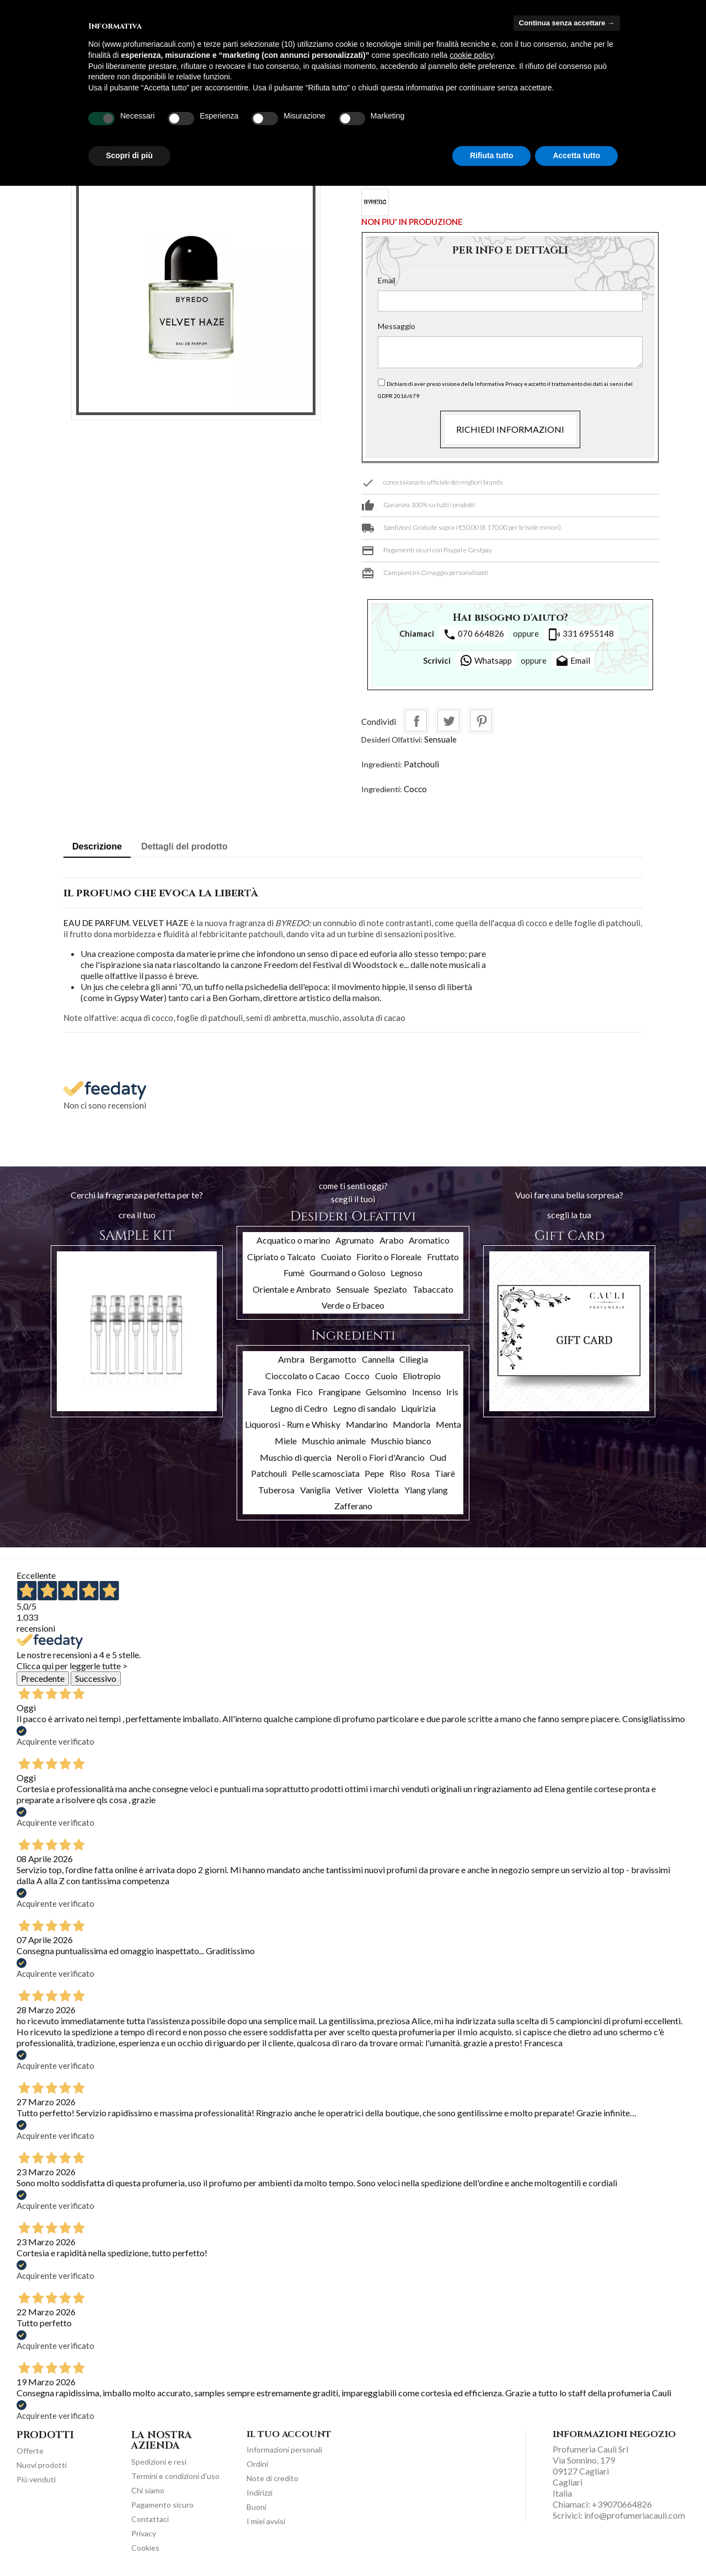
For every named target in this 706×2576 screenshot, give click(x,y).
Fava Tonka (269, 1391)
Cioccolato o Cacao (302, 1375)
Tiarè (445, 1473)
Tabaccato (433, 1289)
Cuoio (386, 1375)
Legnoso (406, 1272)
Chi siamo (147, 2490)
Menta (448, 1424)
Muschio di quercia (295, 1457)
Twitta (448, 720)
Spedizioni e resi (158, 2461)
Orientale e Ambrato (292, 1289)
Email (386, 280)
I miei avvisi (266, 2521)
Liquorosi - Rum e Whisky (292, 1424)
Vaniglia (315, 1490)
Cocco (415, 789)
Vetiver (349, 1490)
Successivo (95, 1678)
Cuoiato (336, 1256)
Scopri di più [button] (129, 155)
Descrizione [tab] (97, 846)
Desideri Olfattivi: (391, 739)
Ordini (257, 2464)
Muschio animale (334, 1440)
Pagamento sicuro (162, 2504)
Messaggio (396, 326)
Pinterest (480, 720)
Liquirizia (418, 1408)
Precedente (43, 1678)
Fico (304, 1391)
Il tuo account (289, 2434)
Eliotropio (422, 1375)
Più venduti (36, 2479)
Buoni (256, 2507)
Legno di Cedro (299, 1408)
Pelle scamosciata (326, 1473)
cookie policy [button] (471, 55)
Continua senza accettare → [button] (566, 23)
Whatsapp (485, 660)
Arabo (391, 1240)
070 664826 (473, 634)
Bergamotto (332, 1359)
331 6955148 (581, 634)
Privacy (143, 2533)
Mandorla (411, 1424)
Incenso (426, 1391)
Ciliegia (413, 1359)
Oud (438, 1457)
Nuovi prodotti (42, 2465)
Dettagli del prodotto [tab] (184, 846)
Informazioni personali (284, 2449)
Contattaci (150, 2519)
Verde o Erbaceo (353, 1305)
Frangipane (339, 1391)
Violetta (383, 1490)
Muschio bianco (401, 1440)
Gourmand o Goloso (347, 1272)
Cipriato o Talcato (281, 1256)
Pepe (374, 1473)
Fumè (294, 1272)
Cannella (378, 1359)
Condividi (415, 720)
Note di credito (272, 2478)
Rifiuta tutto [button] (492, 155)
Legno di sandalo (364, 1408)
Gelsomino (386, 1391)
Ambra (291, 1359)
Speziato (390, 1289)
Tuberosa (276, 1490)
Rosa (420, 1473)
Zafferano (353, 1506)
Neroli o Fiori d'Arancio (380, 1457)
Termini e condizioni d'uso (175, 2476)
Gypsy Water (139, 997)
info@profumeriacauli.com (634, 2515)
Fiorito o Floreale (388, 1256)
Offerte (30, 2450)
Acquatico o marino (293, 1240)
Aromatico (429, 1240)
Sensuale (440, 739)
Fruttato (443, 1256)
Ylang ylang (426, 1490)
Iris (452, 1391)
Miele (286, 1440)
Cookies (145, 2547)
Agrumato (354, 1240)
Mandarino (367, 1424)
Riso (397, 1473)
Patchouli (421, 764)
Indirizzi (259, 2492)
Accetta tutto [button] (576, 155)
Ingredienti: (381, 764)
